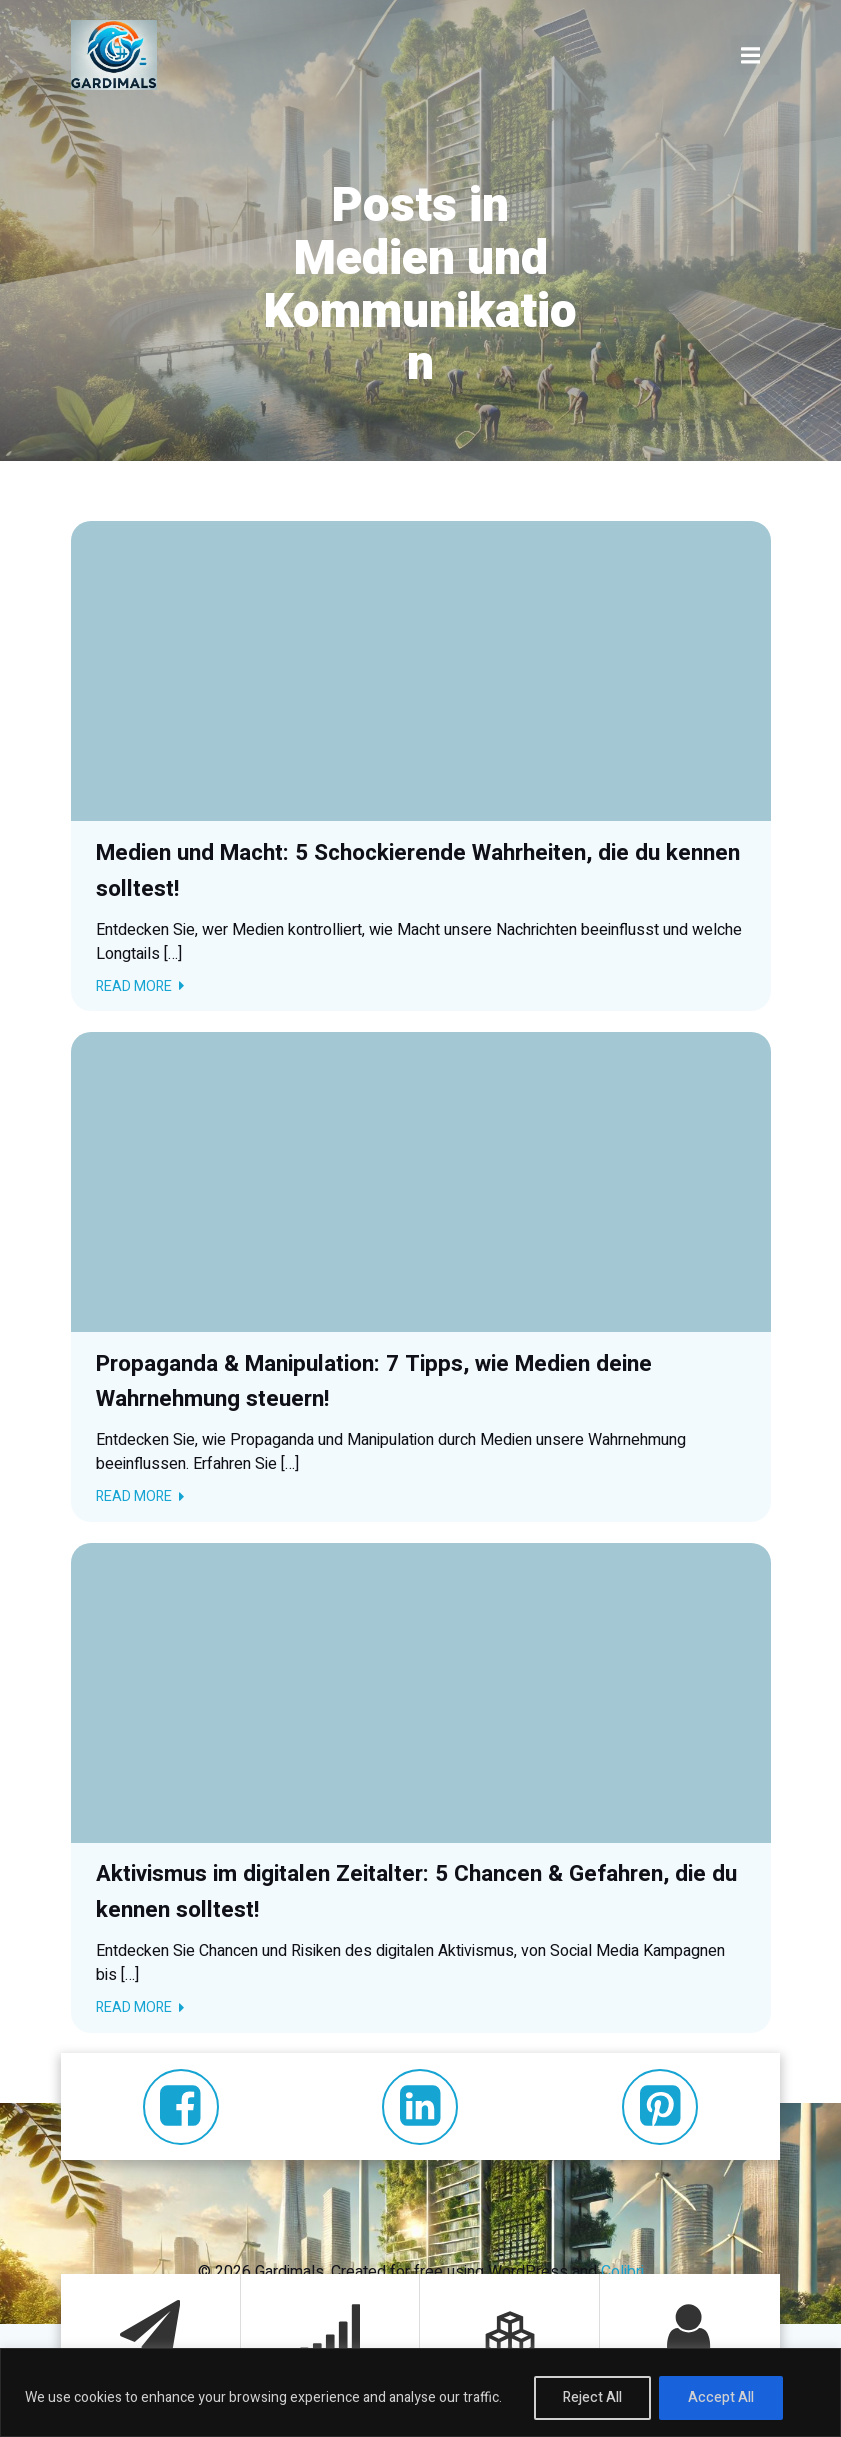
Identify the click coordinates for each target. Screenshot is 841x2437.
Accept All (721, 2397)
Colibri (622, 2271)
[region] (420, 2392)
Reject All (592, 2397)
